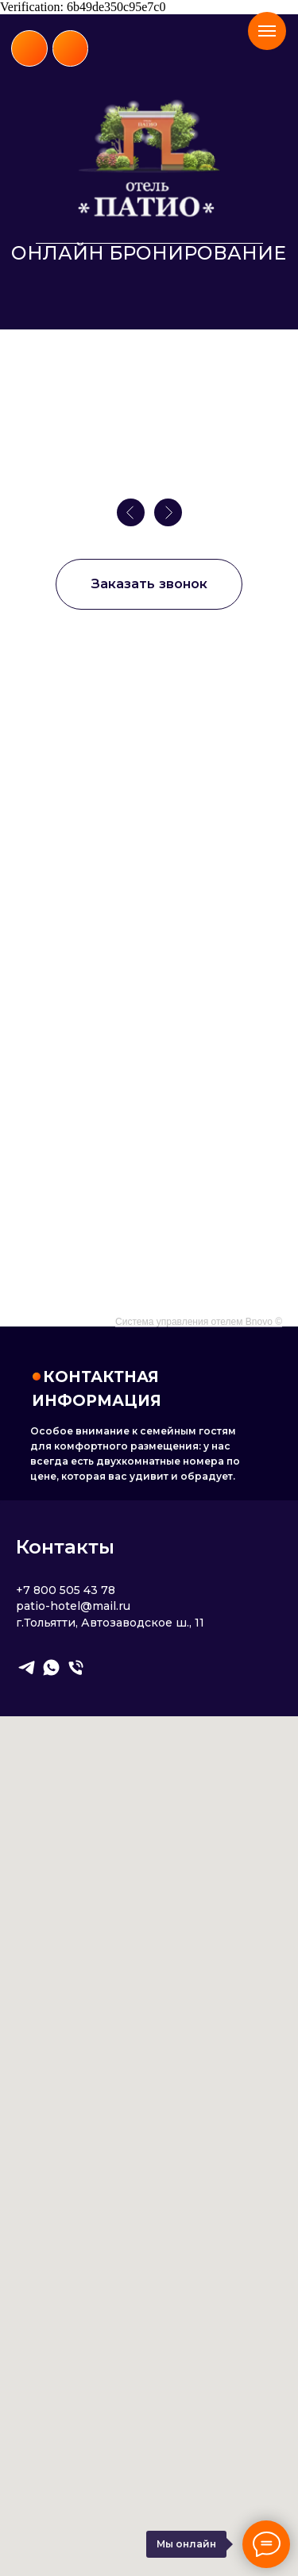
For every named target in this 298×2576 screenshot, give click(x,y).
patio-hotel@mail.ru (73, 1606)
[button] (149, 584)
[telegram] (27, 1667)
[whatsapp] (51, 1667)
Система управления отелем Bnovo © (198, 1321)
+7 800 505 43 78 (65, 1590)
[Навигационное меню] (267, 31)
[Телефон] (76, 1667)
